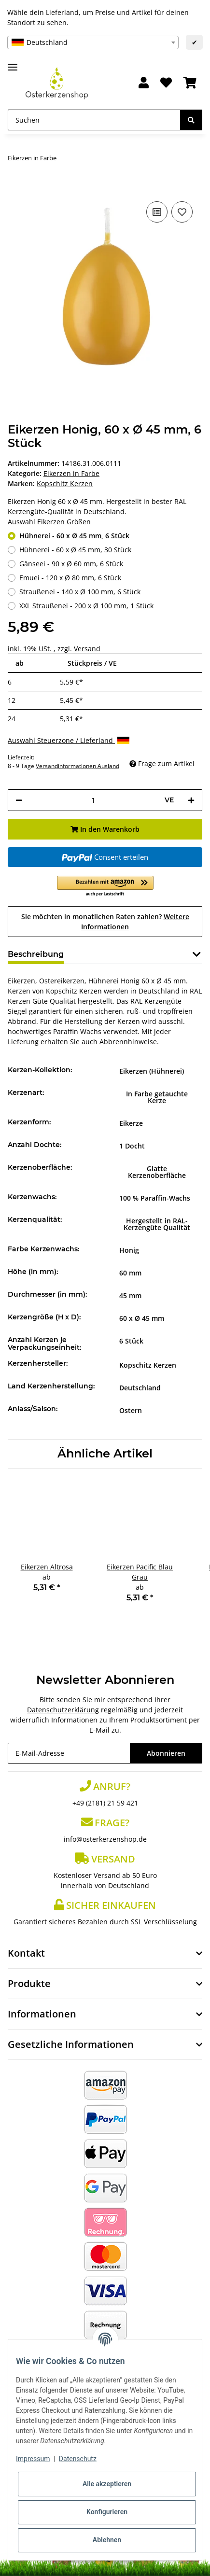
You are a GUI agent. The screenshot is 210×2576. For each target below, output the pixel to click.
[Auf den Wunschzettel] (182, 212)
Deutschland (140, 1387)
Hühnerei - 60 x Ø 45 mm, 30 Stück (75, 549)
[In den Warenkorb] (15, 184)
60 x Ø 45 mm (141, 1318)
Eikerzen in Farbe (71, 473)
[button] (143, 83)
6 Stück (131, 1340)
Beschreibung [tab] (36, 954)
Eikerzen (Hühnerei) (151, 1071)
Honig (129, 1250)
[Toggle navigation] (12, 63)
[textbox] (93, 42)
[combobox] (93, 42)
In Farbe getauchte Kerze (157, 1097)
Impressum (33, 2459)
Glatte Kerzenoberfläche (157, 1172)
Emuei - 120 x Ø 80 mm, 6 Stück (70, 577)
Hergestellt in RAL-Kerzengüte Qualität (157, 1224)
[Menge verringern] (18, 800)
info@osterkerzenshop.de (105, 1839)
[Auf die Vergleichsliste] (157, 212)
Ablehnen (107, 2540)
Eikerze (131, 1123)
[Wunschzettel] (166, 83)
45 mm (130, 1295)
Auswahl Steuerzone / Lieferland (68, 740)
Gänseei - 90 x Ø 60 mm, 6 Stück (71, 563)
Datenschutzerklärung (63, 1709)
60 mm (130, 1272)
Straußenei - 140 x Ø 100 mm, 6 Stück (79, 591)
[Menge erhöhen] (191, 800)
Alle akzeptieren (107, 2484)
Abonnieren (166, 1753)
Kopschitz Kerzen (147, 1365)
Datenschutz (78, 2459)
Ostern (130, 1410)
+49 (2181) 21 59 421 (105, 1802)
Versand (87, 648)
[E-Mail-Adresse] (69, 1753)
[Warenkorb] (190, 83)
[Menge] (93, 800)
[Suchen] (94, 120)
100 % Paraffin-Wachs (154, 1198)
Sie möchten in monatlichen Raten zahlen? (105, 921)
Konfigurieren (106, 2512)
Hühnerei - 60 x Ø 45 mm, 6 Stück (74, 535)
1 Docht (132, 1145)
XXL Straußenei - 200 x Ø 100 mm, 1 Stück (86, 605)
